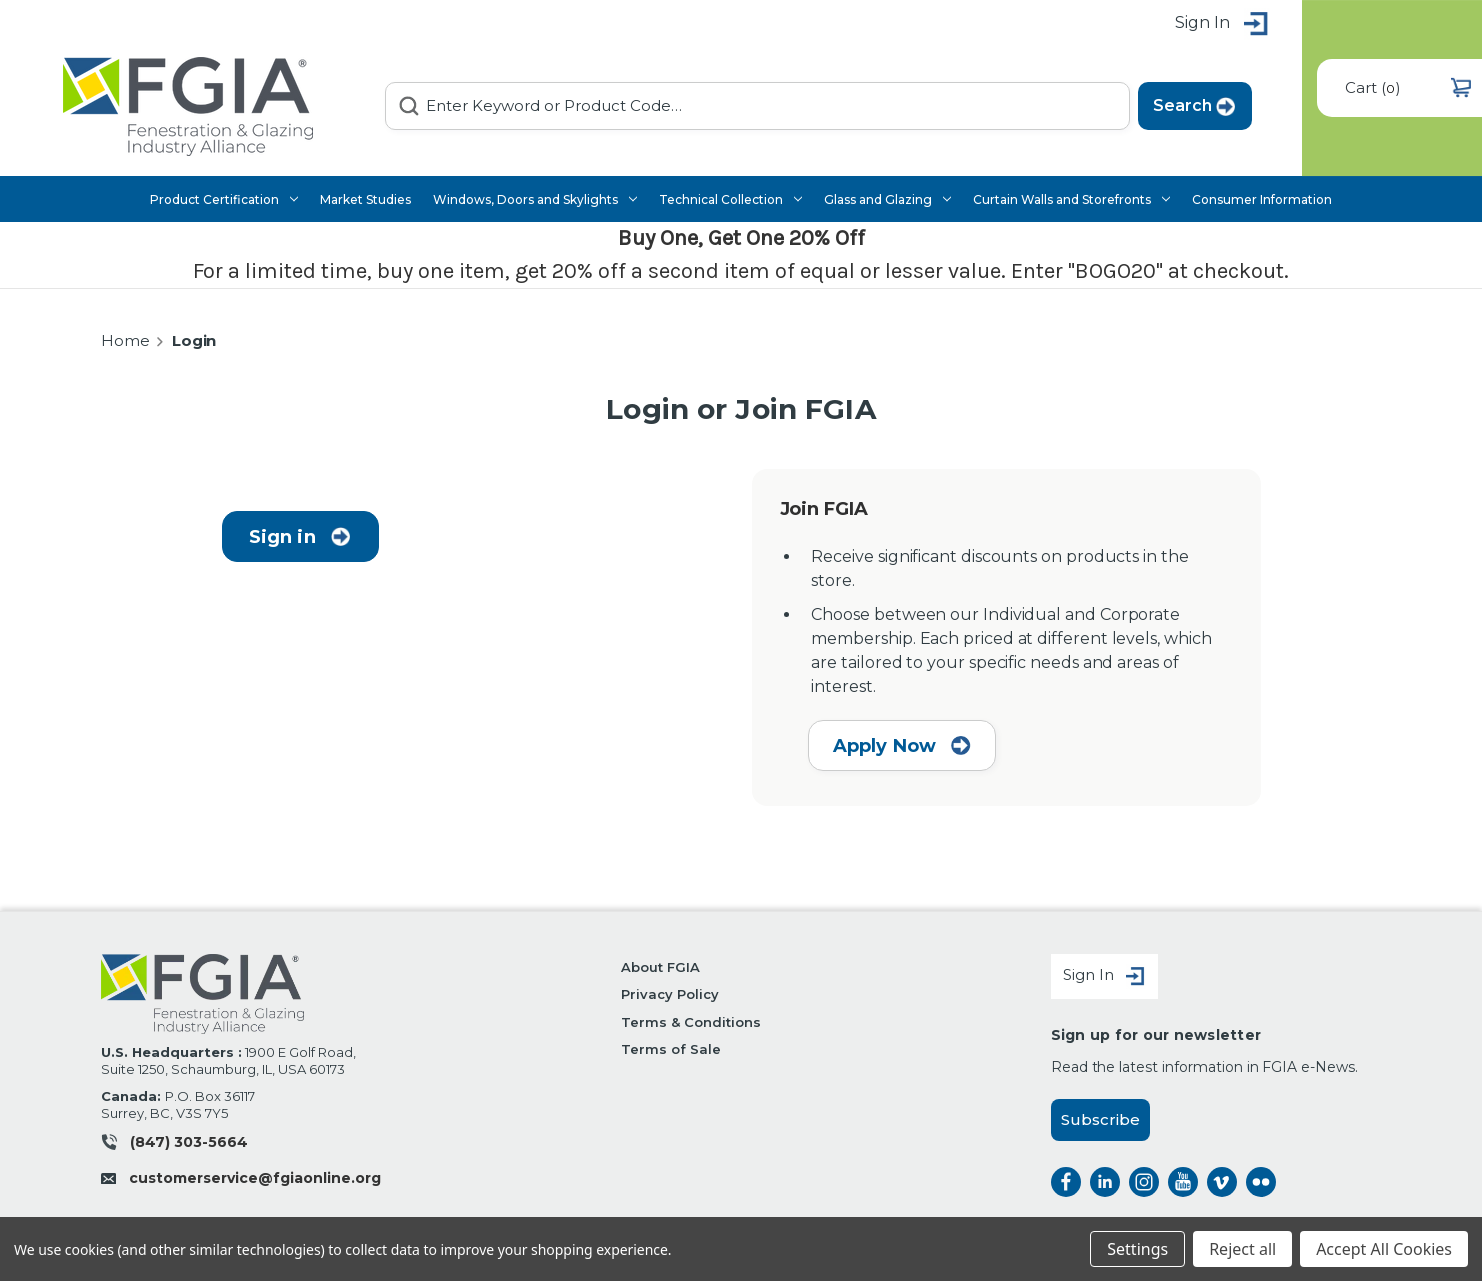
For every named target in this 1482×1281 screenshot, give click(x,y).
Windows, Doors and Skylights (535, 199)
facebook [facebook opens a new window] (1066, 1182)
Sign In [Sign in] (1104, 976)
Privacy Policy (669, 994)
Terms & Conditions (690, 1022)
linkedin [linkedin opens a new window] (1105, 1182)
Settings (1137, 1249)
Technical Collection (730, 199)
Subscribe (1100, 1119)
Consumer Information (1262, 199)
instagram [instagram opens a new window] (1144, 1182)
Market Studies (365, 199)
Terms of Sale (670, 1049)
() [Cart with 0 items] (1408, 87)
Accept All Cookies (1384, 1249)
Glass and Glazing (887, 199)
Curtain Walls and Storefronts (1071, 199)
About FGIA (660, 967)
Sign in (1222, 24)
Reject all (1242, 1249)
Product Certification (224, 199)
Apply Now (902, 746)
